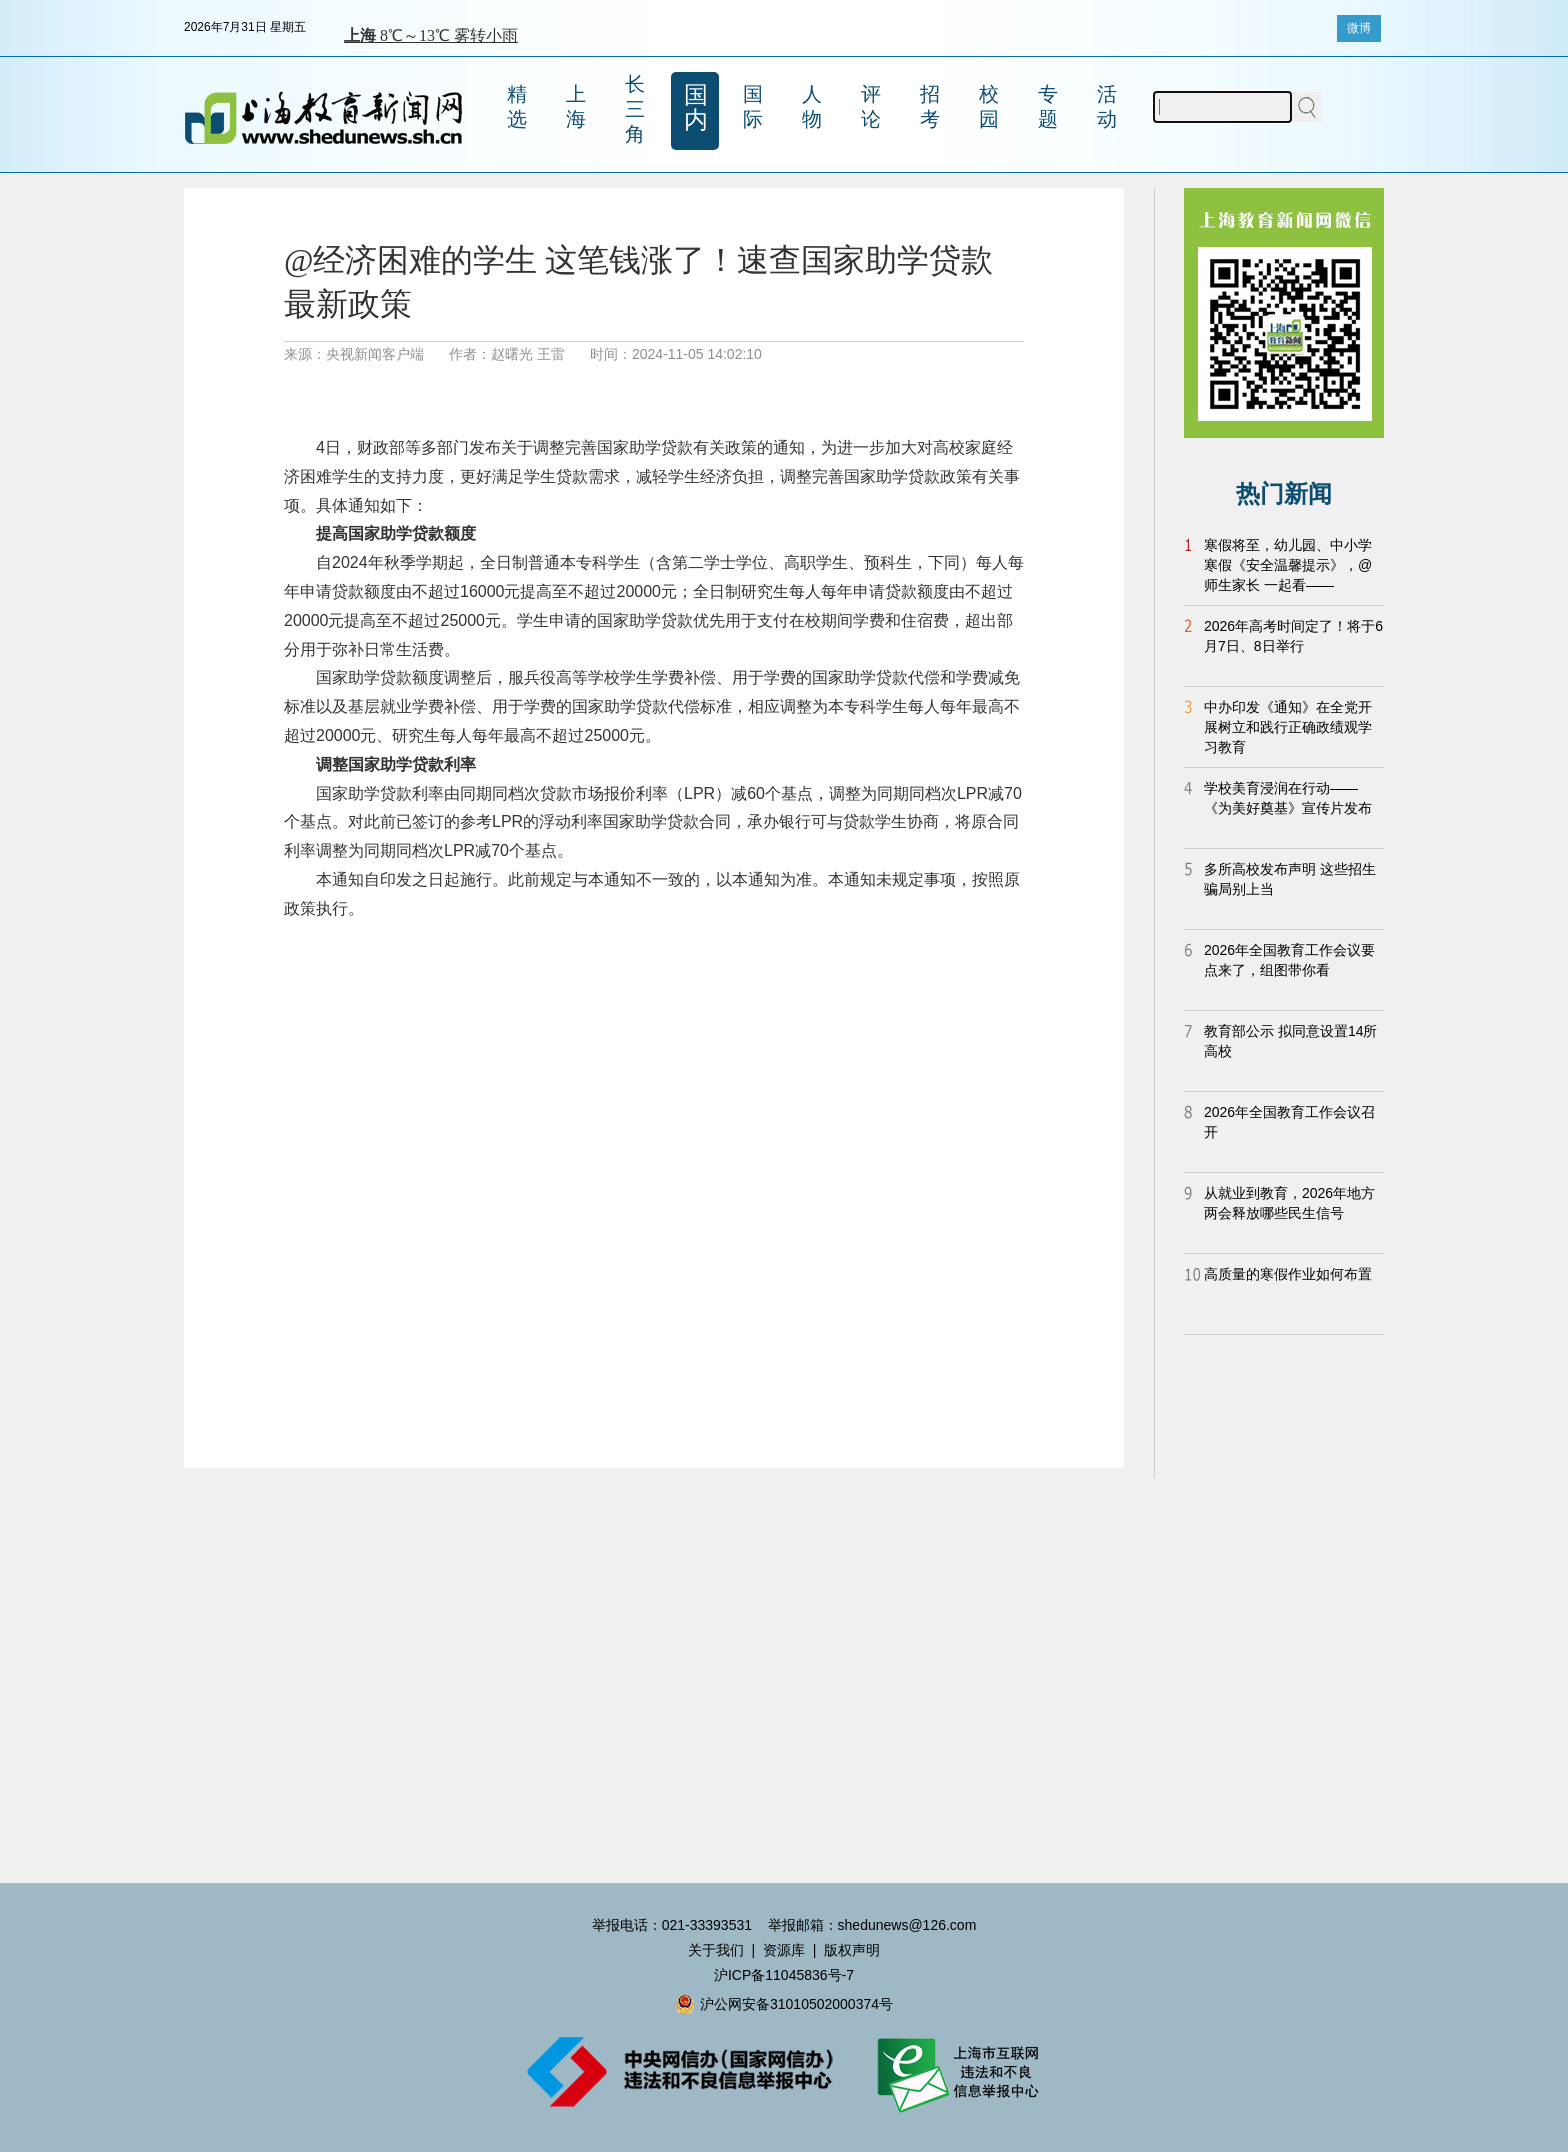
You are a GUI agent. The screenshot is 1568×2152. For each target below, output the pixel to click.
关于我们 (716, 1950)
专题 (1048, 106)
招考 (930, 106)
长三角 (635, 109)
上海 (576, 106)
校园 (989, 106)
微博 (1359, 28)
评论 (871, 106)
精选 (517, 106)
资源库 (784, 1950)
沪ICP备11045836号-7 (784, 1975)
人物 (812, 106)
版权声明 (852, 1950)
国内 (696, 107)
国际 (753, 106)
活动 (1107, 106)
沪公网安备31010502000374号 (784, 2004)
